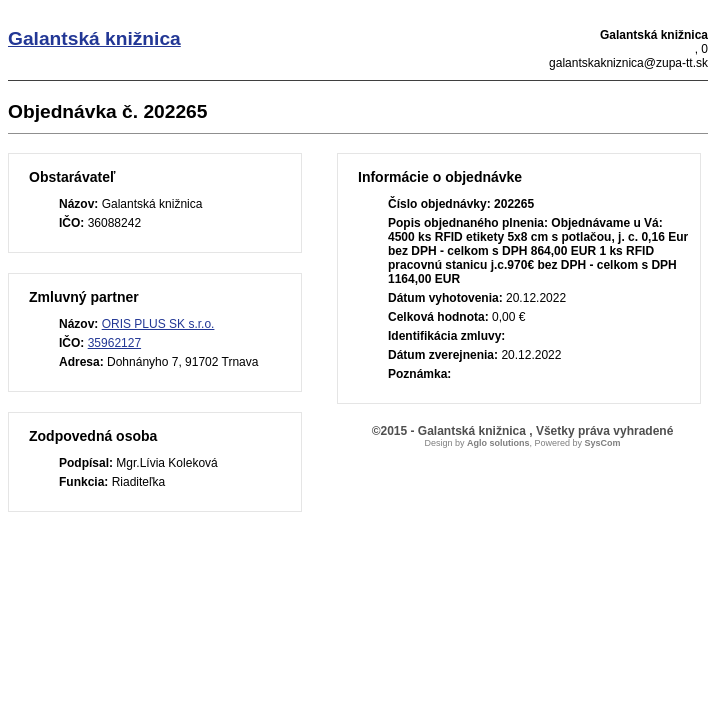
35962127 (114, 343)
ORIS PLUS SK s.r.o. (158, 324)
